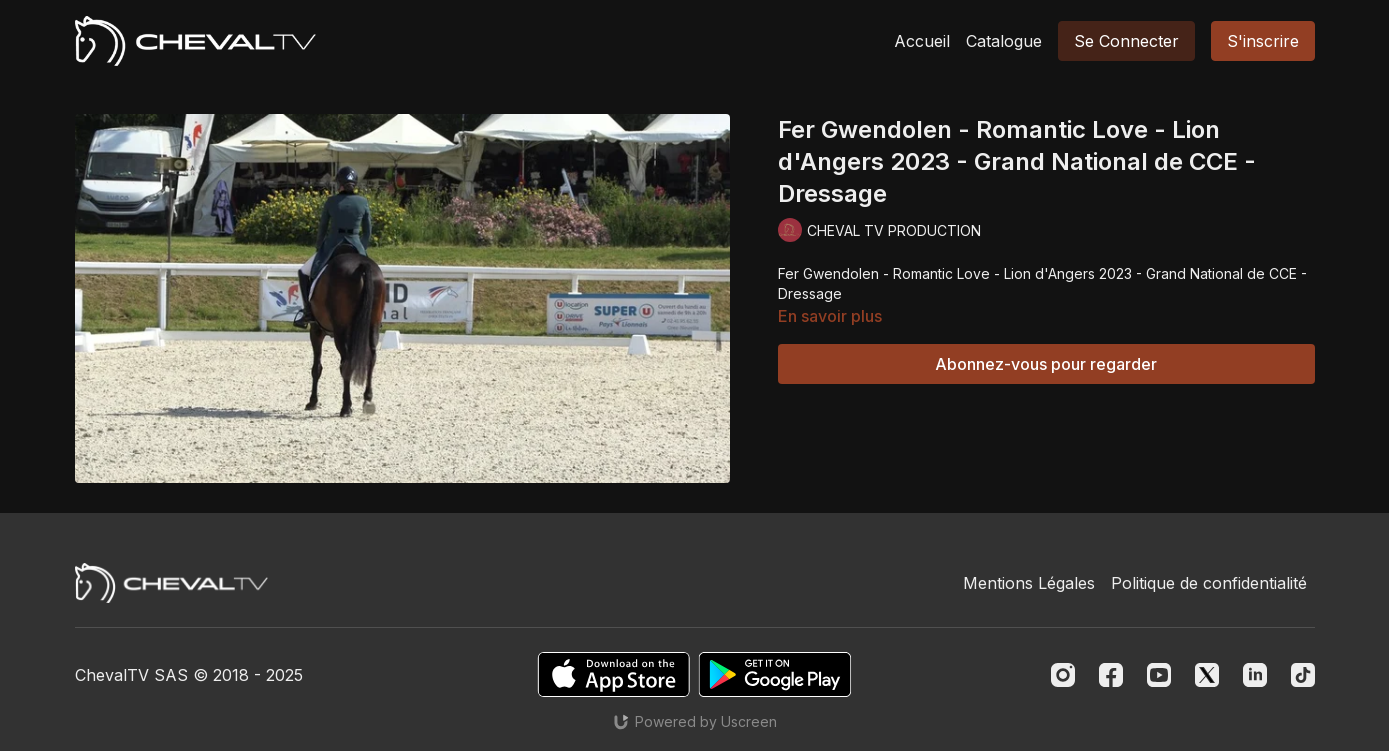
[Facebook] (1111, 675)
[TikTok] (1303, 675)
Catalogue (1004, 41)
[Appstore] (613, 674)
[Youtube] (1159, 675)
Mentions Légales (1029, 583)
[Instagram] (1063, 675)
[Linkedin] (1255, 675)
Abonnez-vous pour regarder (1046, 364)
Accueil (922, 41)
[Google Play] (775, 674)
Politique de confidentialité (1209, 583)
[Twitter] (1207, 675)
